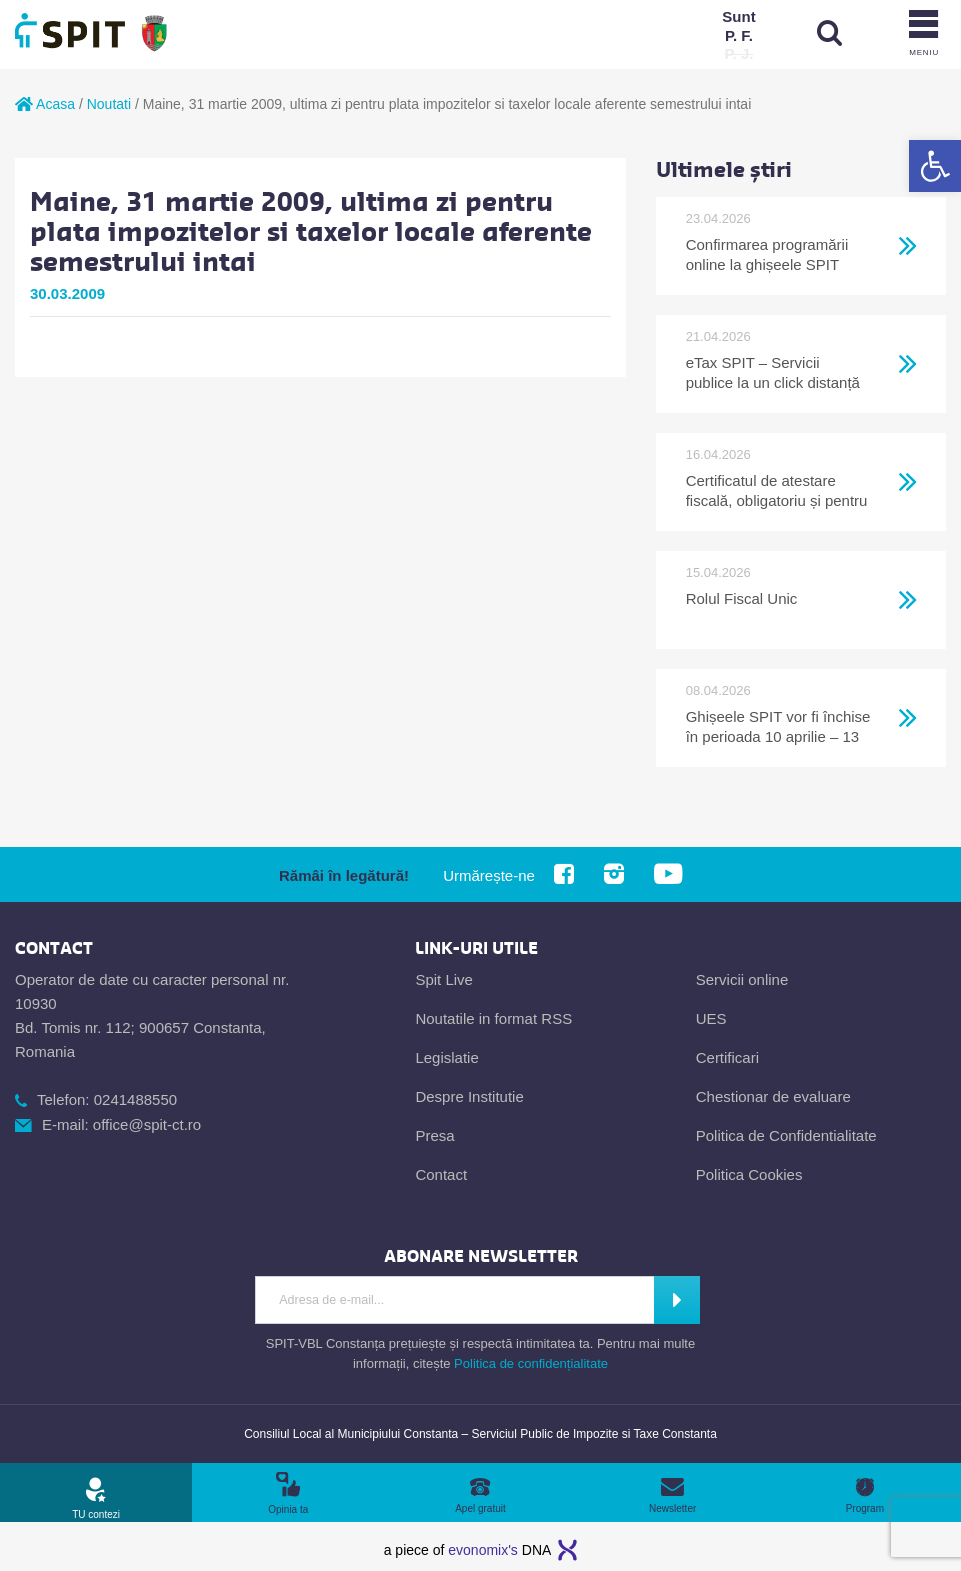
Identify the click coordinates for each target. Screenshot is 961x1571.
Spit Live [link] (444, 979)
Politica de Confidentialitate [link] (786, 1135)
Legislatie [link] (446, 1057)
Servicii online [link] (742, 979)
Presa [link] (434, 1135)
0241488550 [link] (135, 1099)
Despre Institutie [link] (469, 1096)
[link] (935, 166)
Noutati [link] (109, 104)
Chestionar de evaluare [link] (773, 1096)
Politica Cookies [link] (749, 1174)
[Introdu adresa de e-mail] (455, 1300)
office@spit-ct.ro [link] (147, 1124)
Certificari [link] (727, 1057)
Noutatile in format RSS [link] (493, 1018)
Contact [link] (441, 1174)
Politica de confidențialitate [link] (531, 1363)
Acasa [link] (45, 104)
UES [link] (711, 1018)
